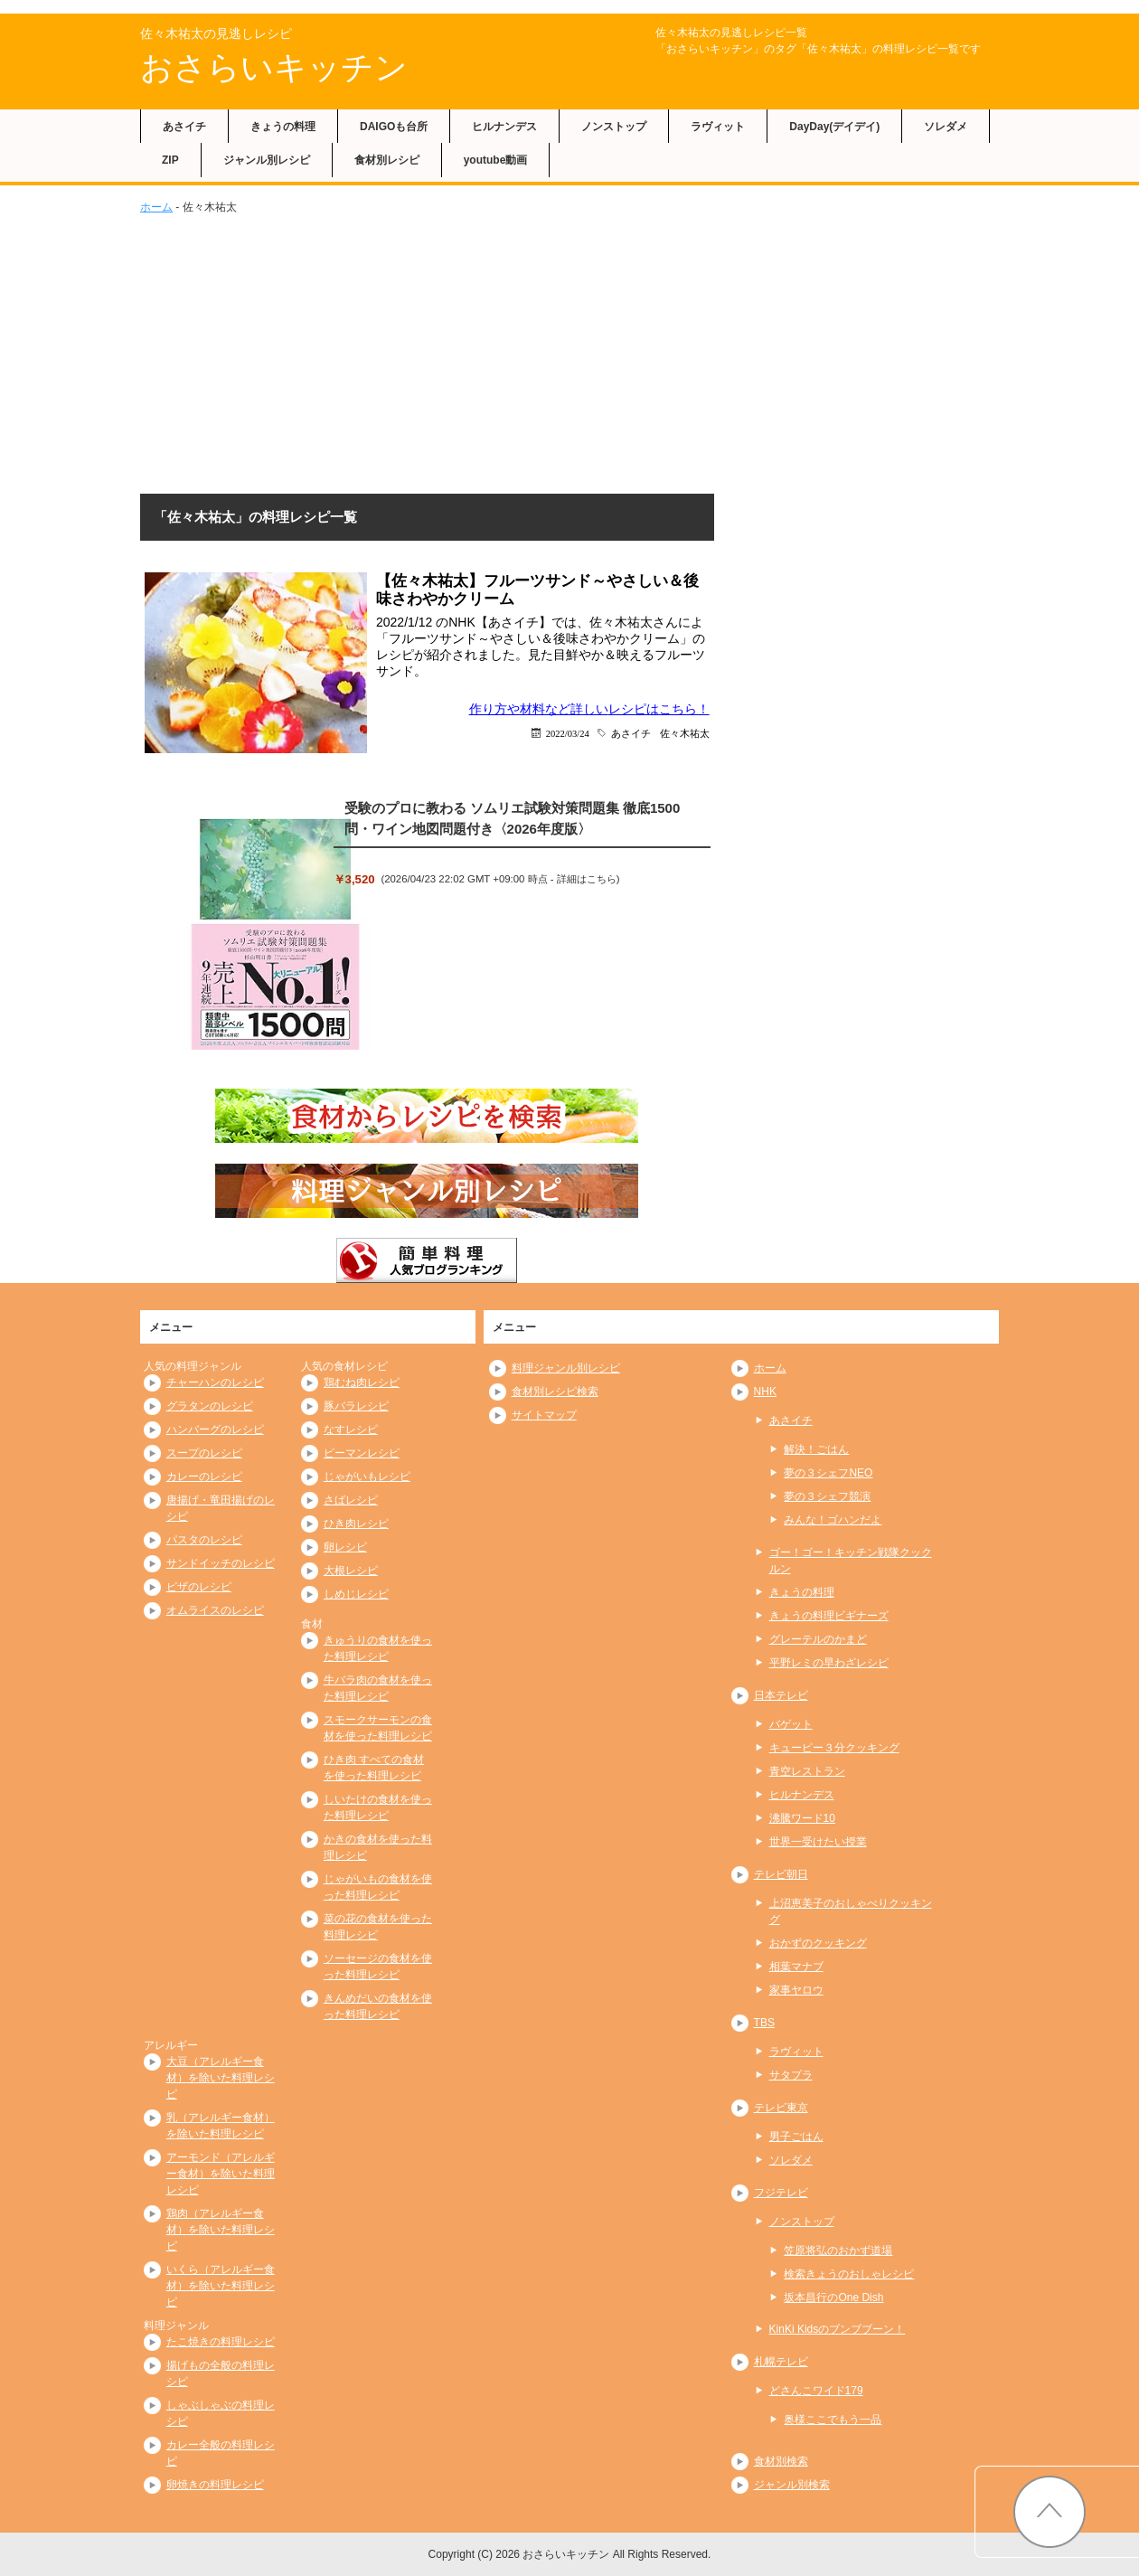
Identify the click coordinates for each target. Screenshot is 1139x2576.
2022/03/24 (567, 733)
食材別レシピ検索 (555, 1391)
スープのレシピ (204, 1453)
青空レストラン (807, 1771)
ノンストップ (613, 126)
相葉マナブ (796, 1966)
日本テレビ (781, 1695)
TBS (764, 2022)
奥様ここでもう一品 (832, 2419)
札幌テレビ (781, 2361)
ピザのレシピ (198, 1587)
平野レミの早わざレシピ (829, 1662)
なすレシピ (351, 1429)
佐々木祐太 (685, 733)
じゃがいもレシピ (367, 1476)
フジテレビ (781, 2192)
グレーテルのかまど (818, 1639)
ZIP (170, 160)
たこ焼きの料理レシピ (220, 2341)
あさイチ (184, 126)
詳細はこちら (587, 878)
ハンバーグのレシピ (215, 1429)
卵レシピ (345, 1547)
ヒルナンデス (504, 126)
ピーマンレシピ (362, 1453)
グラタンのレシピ (209, 1406)
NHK (765, 1391)
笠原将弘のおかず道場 (838, 2250)
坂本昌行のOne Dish (833, 2297)
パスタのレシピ (204, 1539)
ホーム (156, 207)
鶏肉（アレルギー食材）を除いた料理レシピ (220, 2229)
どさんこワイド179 (816, 2390)
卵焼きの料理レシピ (215, 2484)
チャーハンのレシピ (215, 1382)
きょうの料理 (282, 126)
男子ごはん (796, 2136)
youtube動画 (496, 160)
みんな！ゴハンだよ (832, 1520)
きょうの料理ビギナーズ (829, 1615)
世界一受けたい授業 (818, 1841)
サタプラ (791, 2075)
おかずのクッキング (818, 1943)
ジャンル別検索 (792, 2484)
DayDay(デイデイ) (834, 126)
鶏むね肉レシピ (362, 1382)
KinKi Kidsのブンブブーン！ (837, 2329)
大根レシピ (351, 1570)
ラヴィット (718, 126)
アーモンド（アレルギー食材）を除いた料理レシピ (220, 2173)
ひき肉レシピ (356, 1523)
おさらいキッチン (274, 67)
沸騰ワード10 (802, 1818)
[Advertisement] (569, 350)
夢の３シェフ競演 (827, 1496)
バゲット (791, 1724)
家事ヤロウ (796, 1990)
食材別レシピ (386, 160)
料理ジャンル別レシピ (566, 1368)
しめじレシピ (356, 1594)
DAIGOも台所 (394, 126)
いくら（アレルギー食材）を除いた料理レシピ (220, 2285)
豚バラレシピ (356, 1406)
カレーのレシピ (204, 1476)
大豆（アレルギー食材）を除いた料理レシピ (220, 2077)
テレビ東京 (781, 2107)
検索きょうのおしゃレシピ (849, 2274)
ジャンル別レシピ (266, 160)
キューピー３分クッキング (834, 1747)
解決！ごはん (816, 1449)
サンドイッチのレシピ (220, 1563)
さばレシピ (351, 1500)
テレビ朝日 (781, 1874)
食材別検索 (781, 2461)
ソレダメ (945, 126)
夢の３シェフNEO (828, 1473)
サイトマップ (544, 1415)
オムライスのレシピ (215, 1610)
